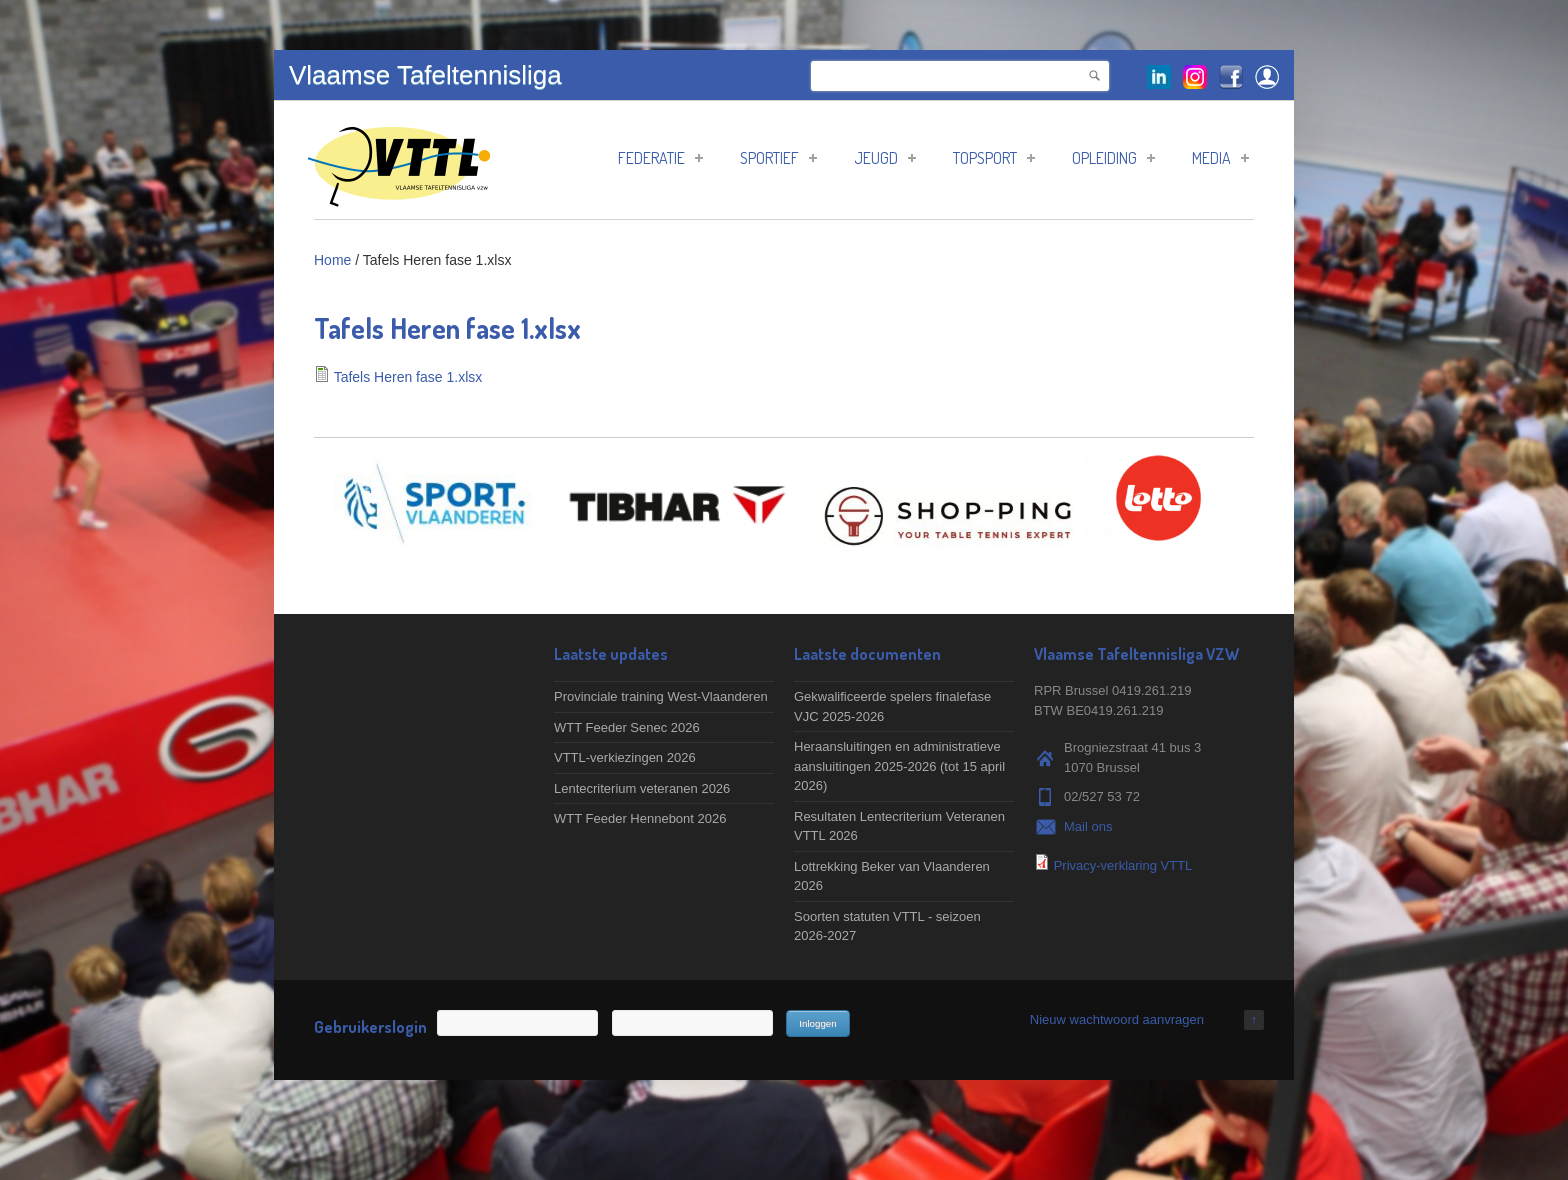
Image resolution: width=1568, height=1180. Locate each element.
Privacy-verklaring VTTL (1123, 865)
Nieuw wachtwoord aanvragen (1117, 1019)
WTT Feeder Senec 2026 (627, 727)
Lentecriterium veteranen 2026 (642, 788)
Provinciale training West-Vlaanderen (661, 696)
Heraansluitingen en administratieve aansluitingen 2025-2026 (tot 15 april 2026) (899, 766)
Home (332, 260)
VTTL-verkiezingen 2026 (625, 757)
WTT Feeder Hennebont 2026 (640, 818)
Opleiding (1113, 158)
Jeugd (885, 158)
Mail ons (1088, 826)
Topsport (994, 158)
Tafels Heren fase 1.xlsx (408, 377)
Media (1220, 158)
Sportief (778, 158)
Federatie (660, 158)
